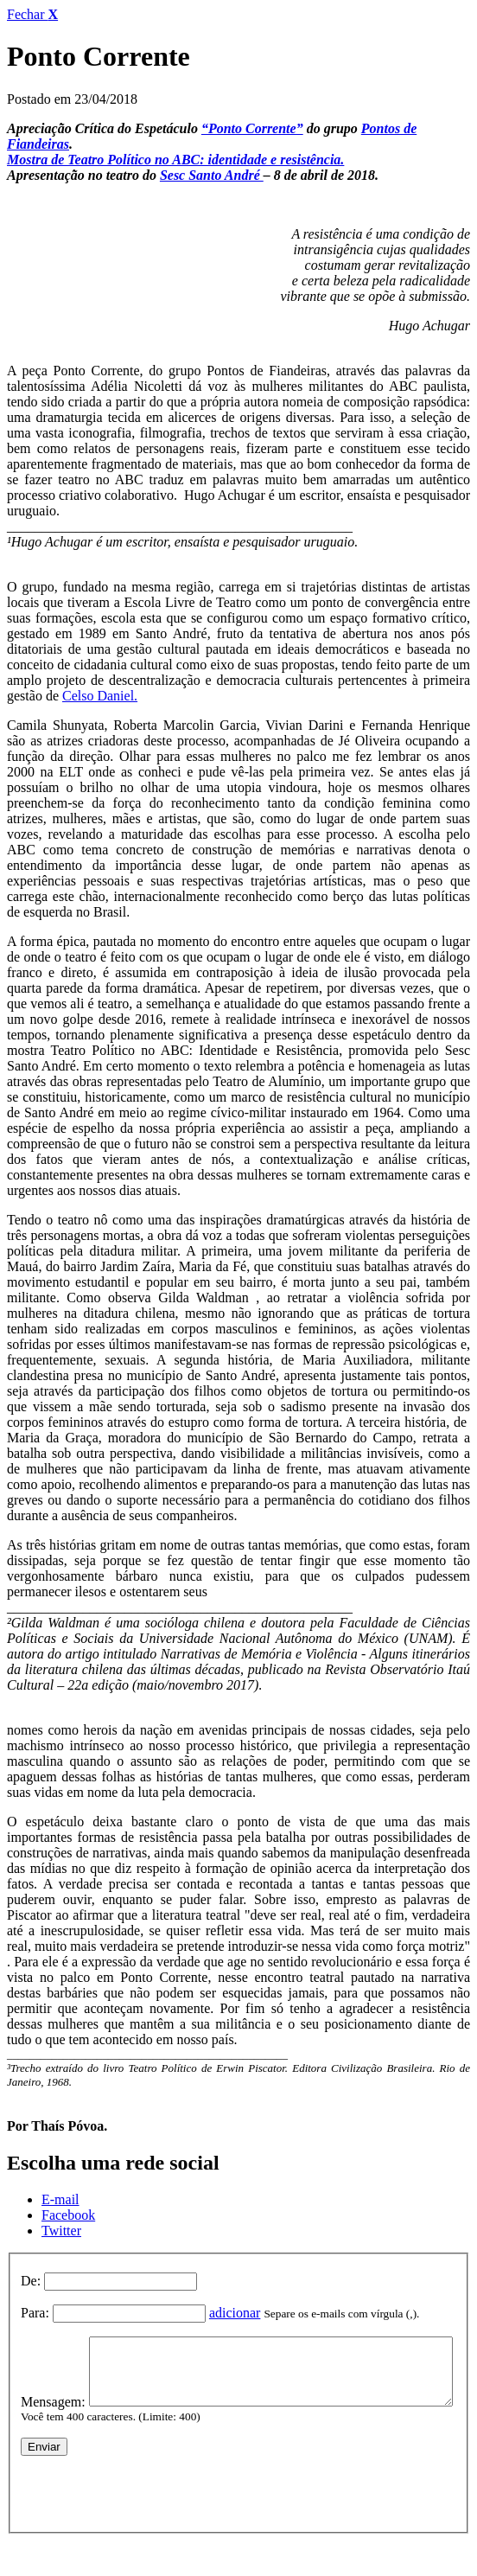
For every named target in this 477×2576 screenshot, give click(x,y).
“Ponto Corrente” (252, 128)
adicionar (235, 2312)
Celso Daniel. (99, 695)
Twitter (61, 2230)
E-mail (60, 2199)
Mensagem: (53, 2343)
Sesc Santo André (212, 175)
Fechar (32, 14)
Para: (35, 2312)
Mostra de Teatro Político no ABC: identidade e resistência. (175, 159)
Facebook (68, 2215)
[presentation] (152, 2518)
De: (31, 2280)
